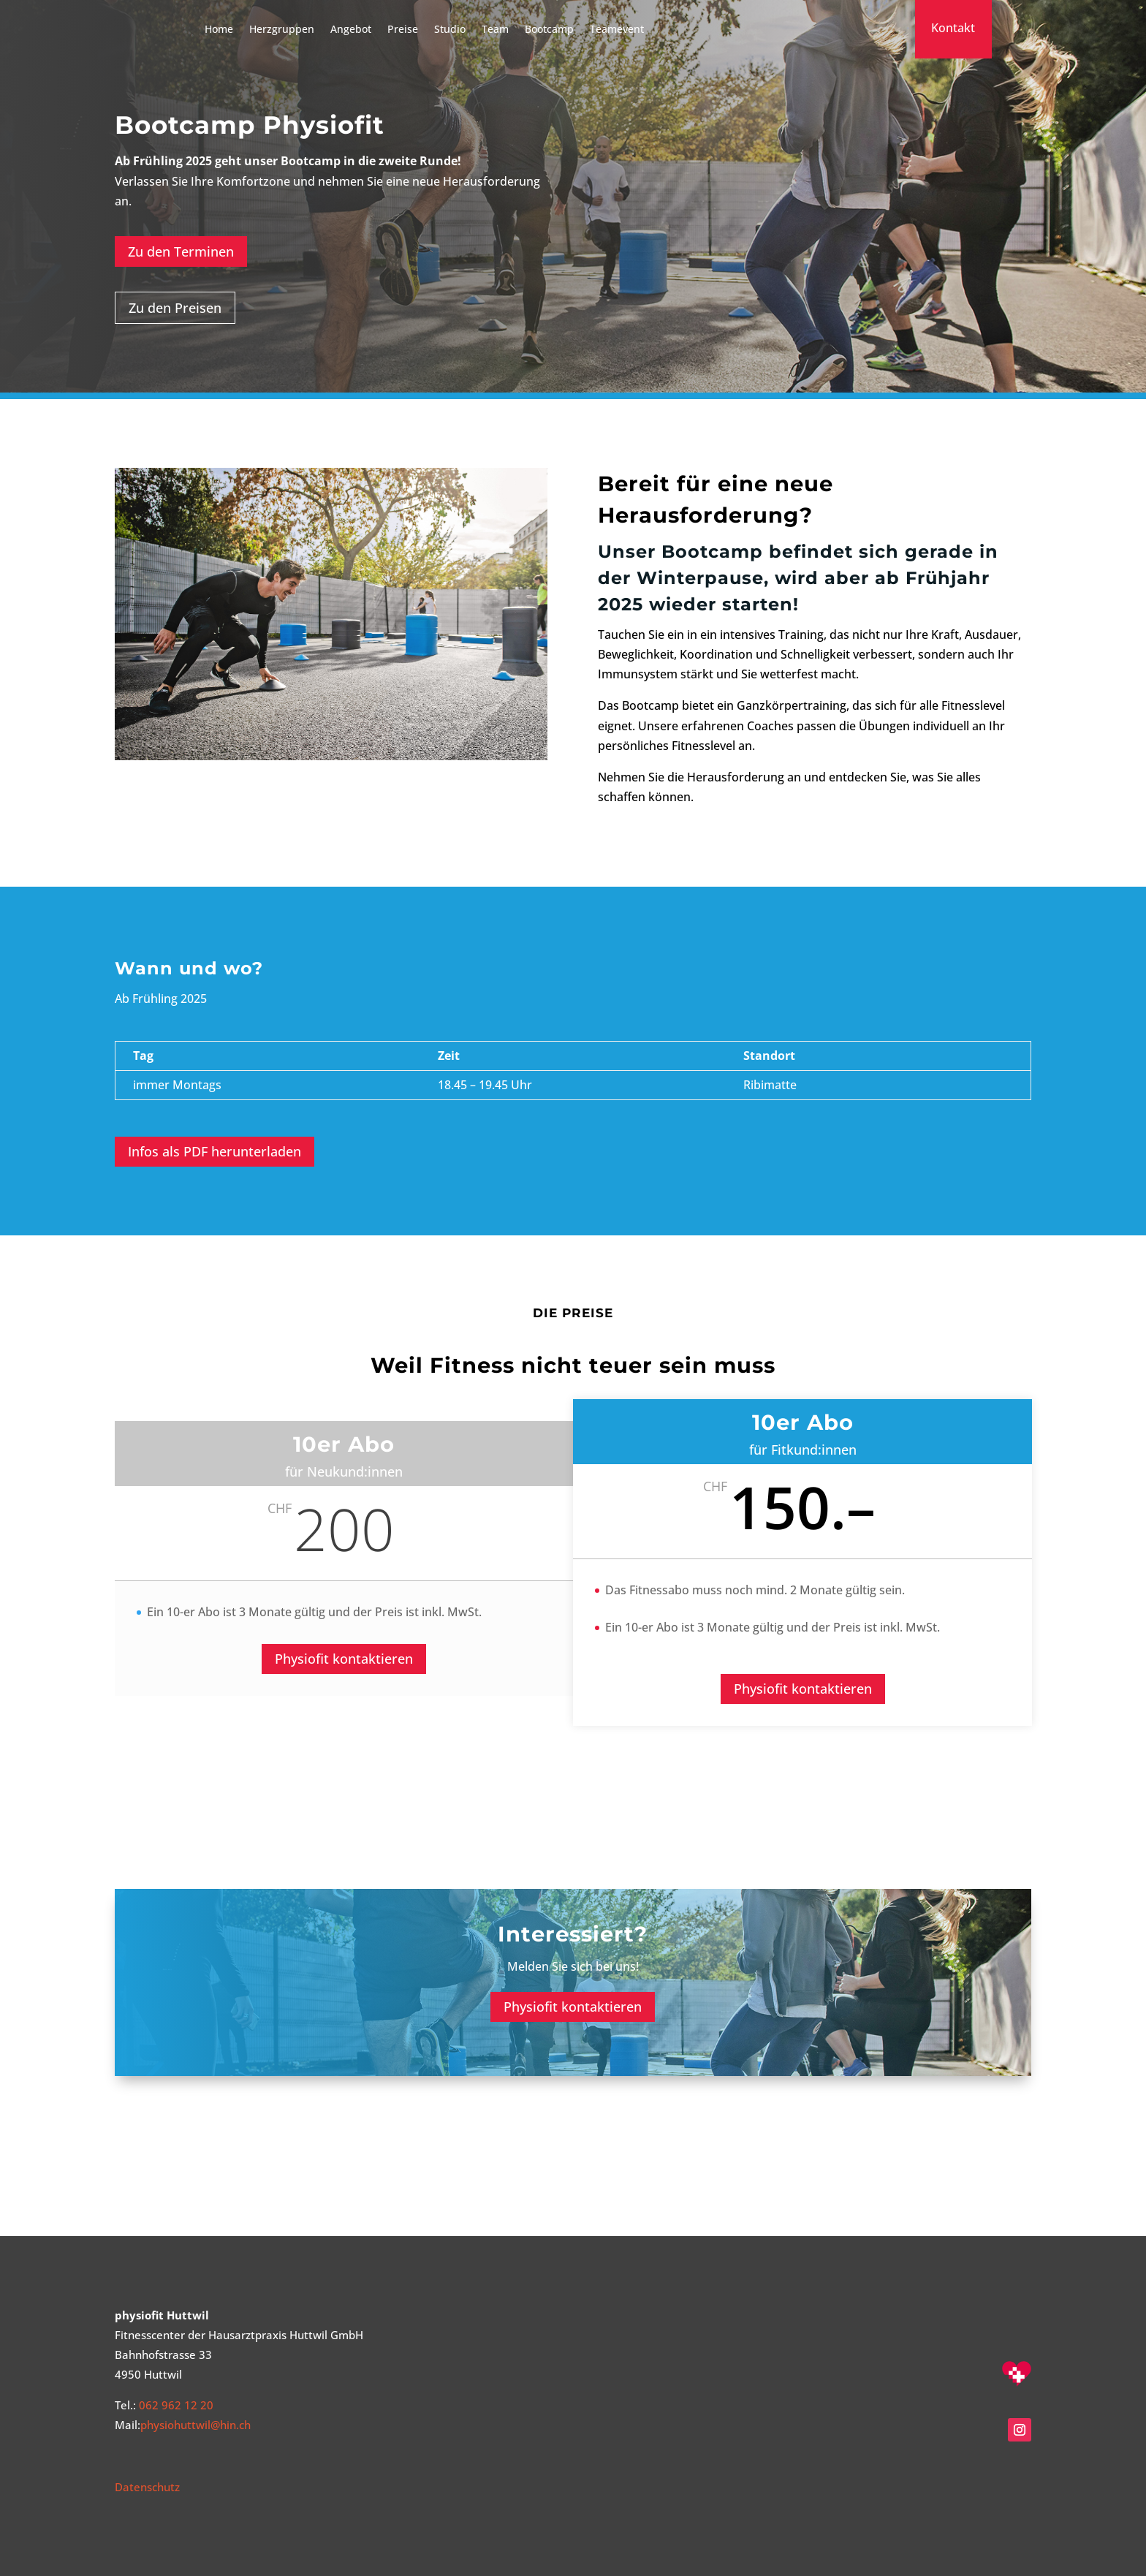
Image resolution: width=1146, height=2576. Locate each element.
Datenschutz (147, 2487)
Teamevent (617, 29)
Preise (402, 29)
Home (219, 29)
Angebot (350, 29)
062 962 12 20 (176, 2405)
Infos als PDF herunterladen (214, 1151)
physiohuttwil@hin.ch (195, 2424)
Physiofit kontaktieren (344, 1658)
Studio (450, 29)
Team (495, 29)
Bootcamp (549, 29)
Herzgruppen (281, 29)
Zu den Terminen (181, 251)
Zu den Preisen (175, 308)
